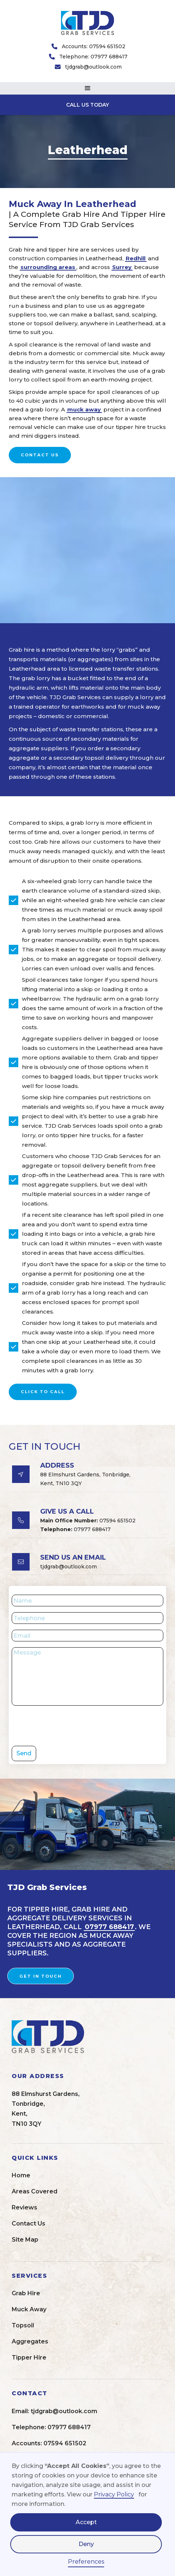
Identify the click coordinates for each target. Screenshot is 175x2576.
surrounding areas (47, 267)
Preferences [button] (86, 2561)
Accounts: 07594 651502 (93, 46)
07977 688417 (75, 1529)
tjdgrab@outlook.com (93, 67)
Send (23, 1753)
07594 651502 (88, 1520)
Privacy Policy (114, 2494)
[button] (87, 88)
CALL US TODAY (87, 104)
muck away (84, 409)
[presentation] (67, 1725)
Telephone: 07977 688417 (93, 56)
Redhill (135, 258)
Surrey (122, 267)
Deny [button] (86, 2544)
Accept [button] (86, 2522)
